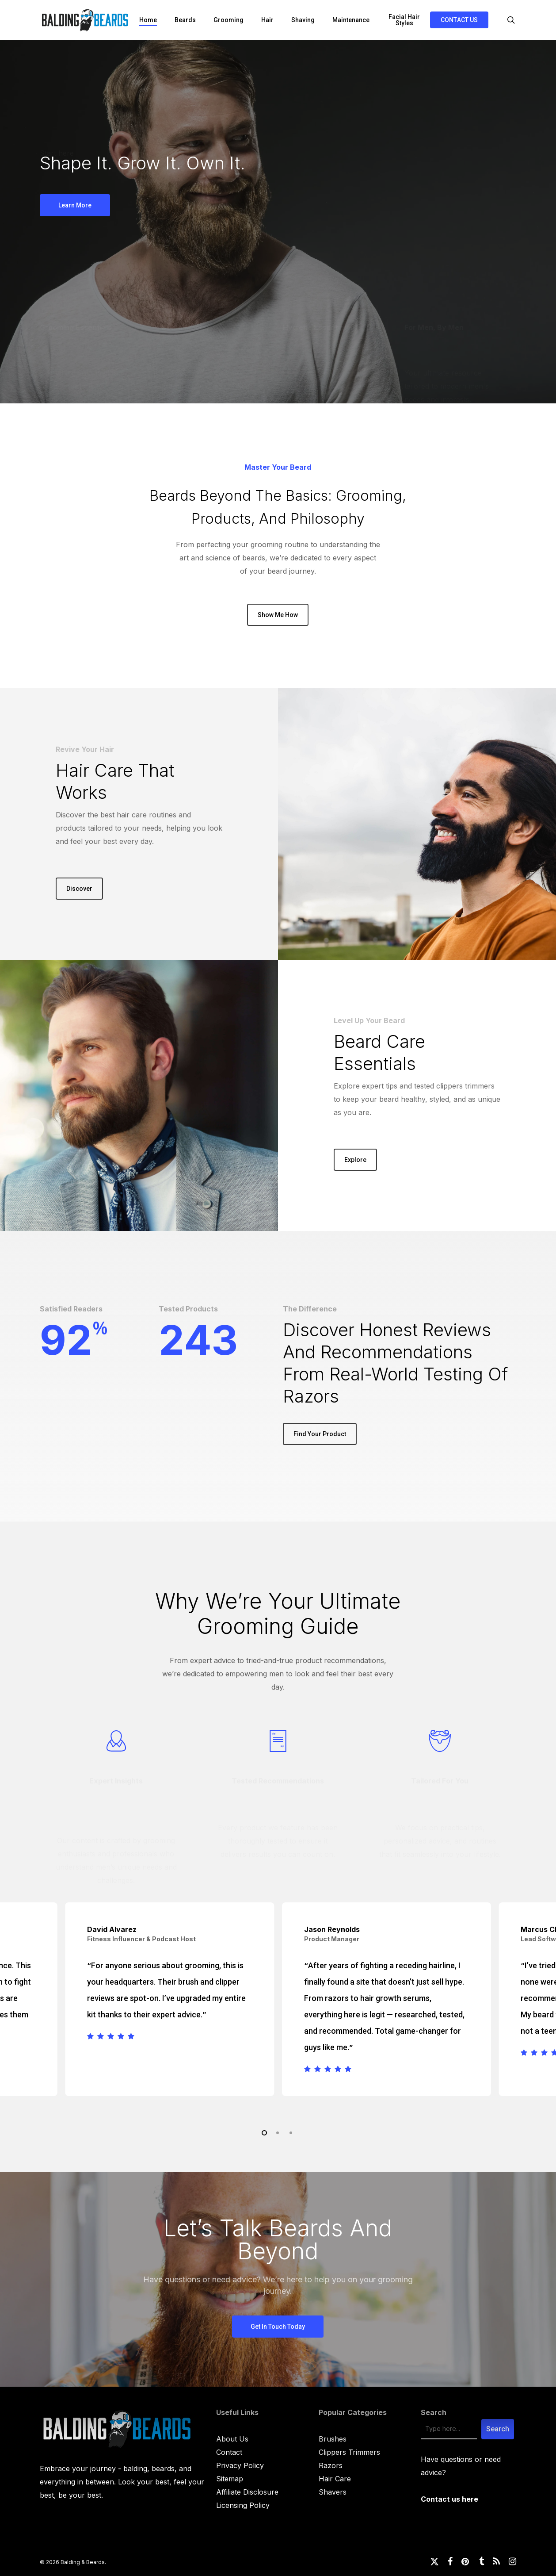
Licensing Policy (243, 2505)
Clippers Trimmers (349, 2452)
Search (433, 2412)
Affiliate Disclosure (247, 2492)
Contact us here (449, 2499)
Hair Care (335, 2478)
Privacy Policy (240, 2465)
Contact (229, 2452)
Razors (331, 2465)
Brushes (333, 2438)
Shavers (333, 2492)
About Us (232, 2438)
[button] (75, 205)
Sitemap (229, 2478)
